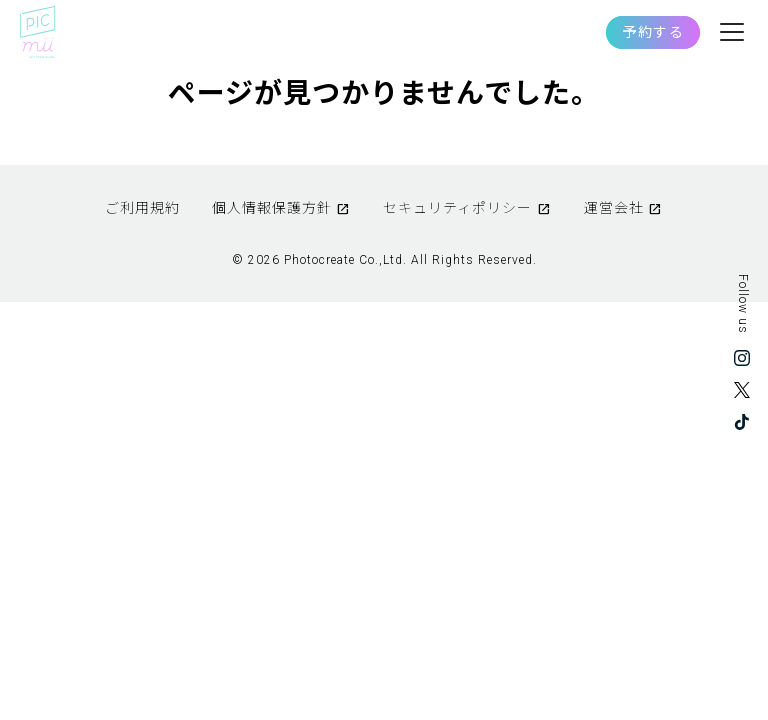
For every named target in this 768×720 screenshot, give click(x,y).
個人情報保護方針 (272, 208)
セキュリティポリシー (457, 208)
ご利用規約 (142, 208)
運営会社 (614, 208)
